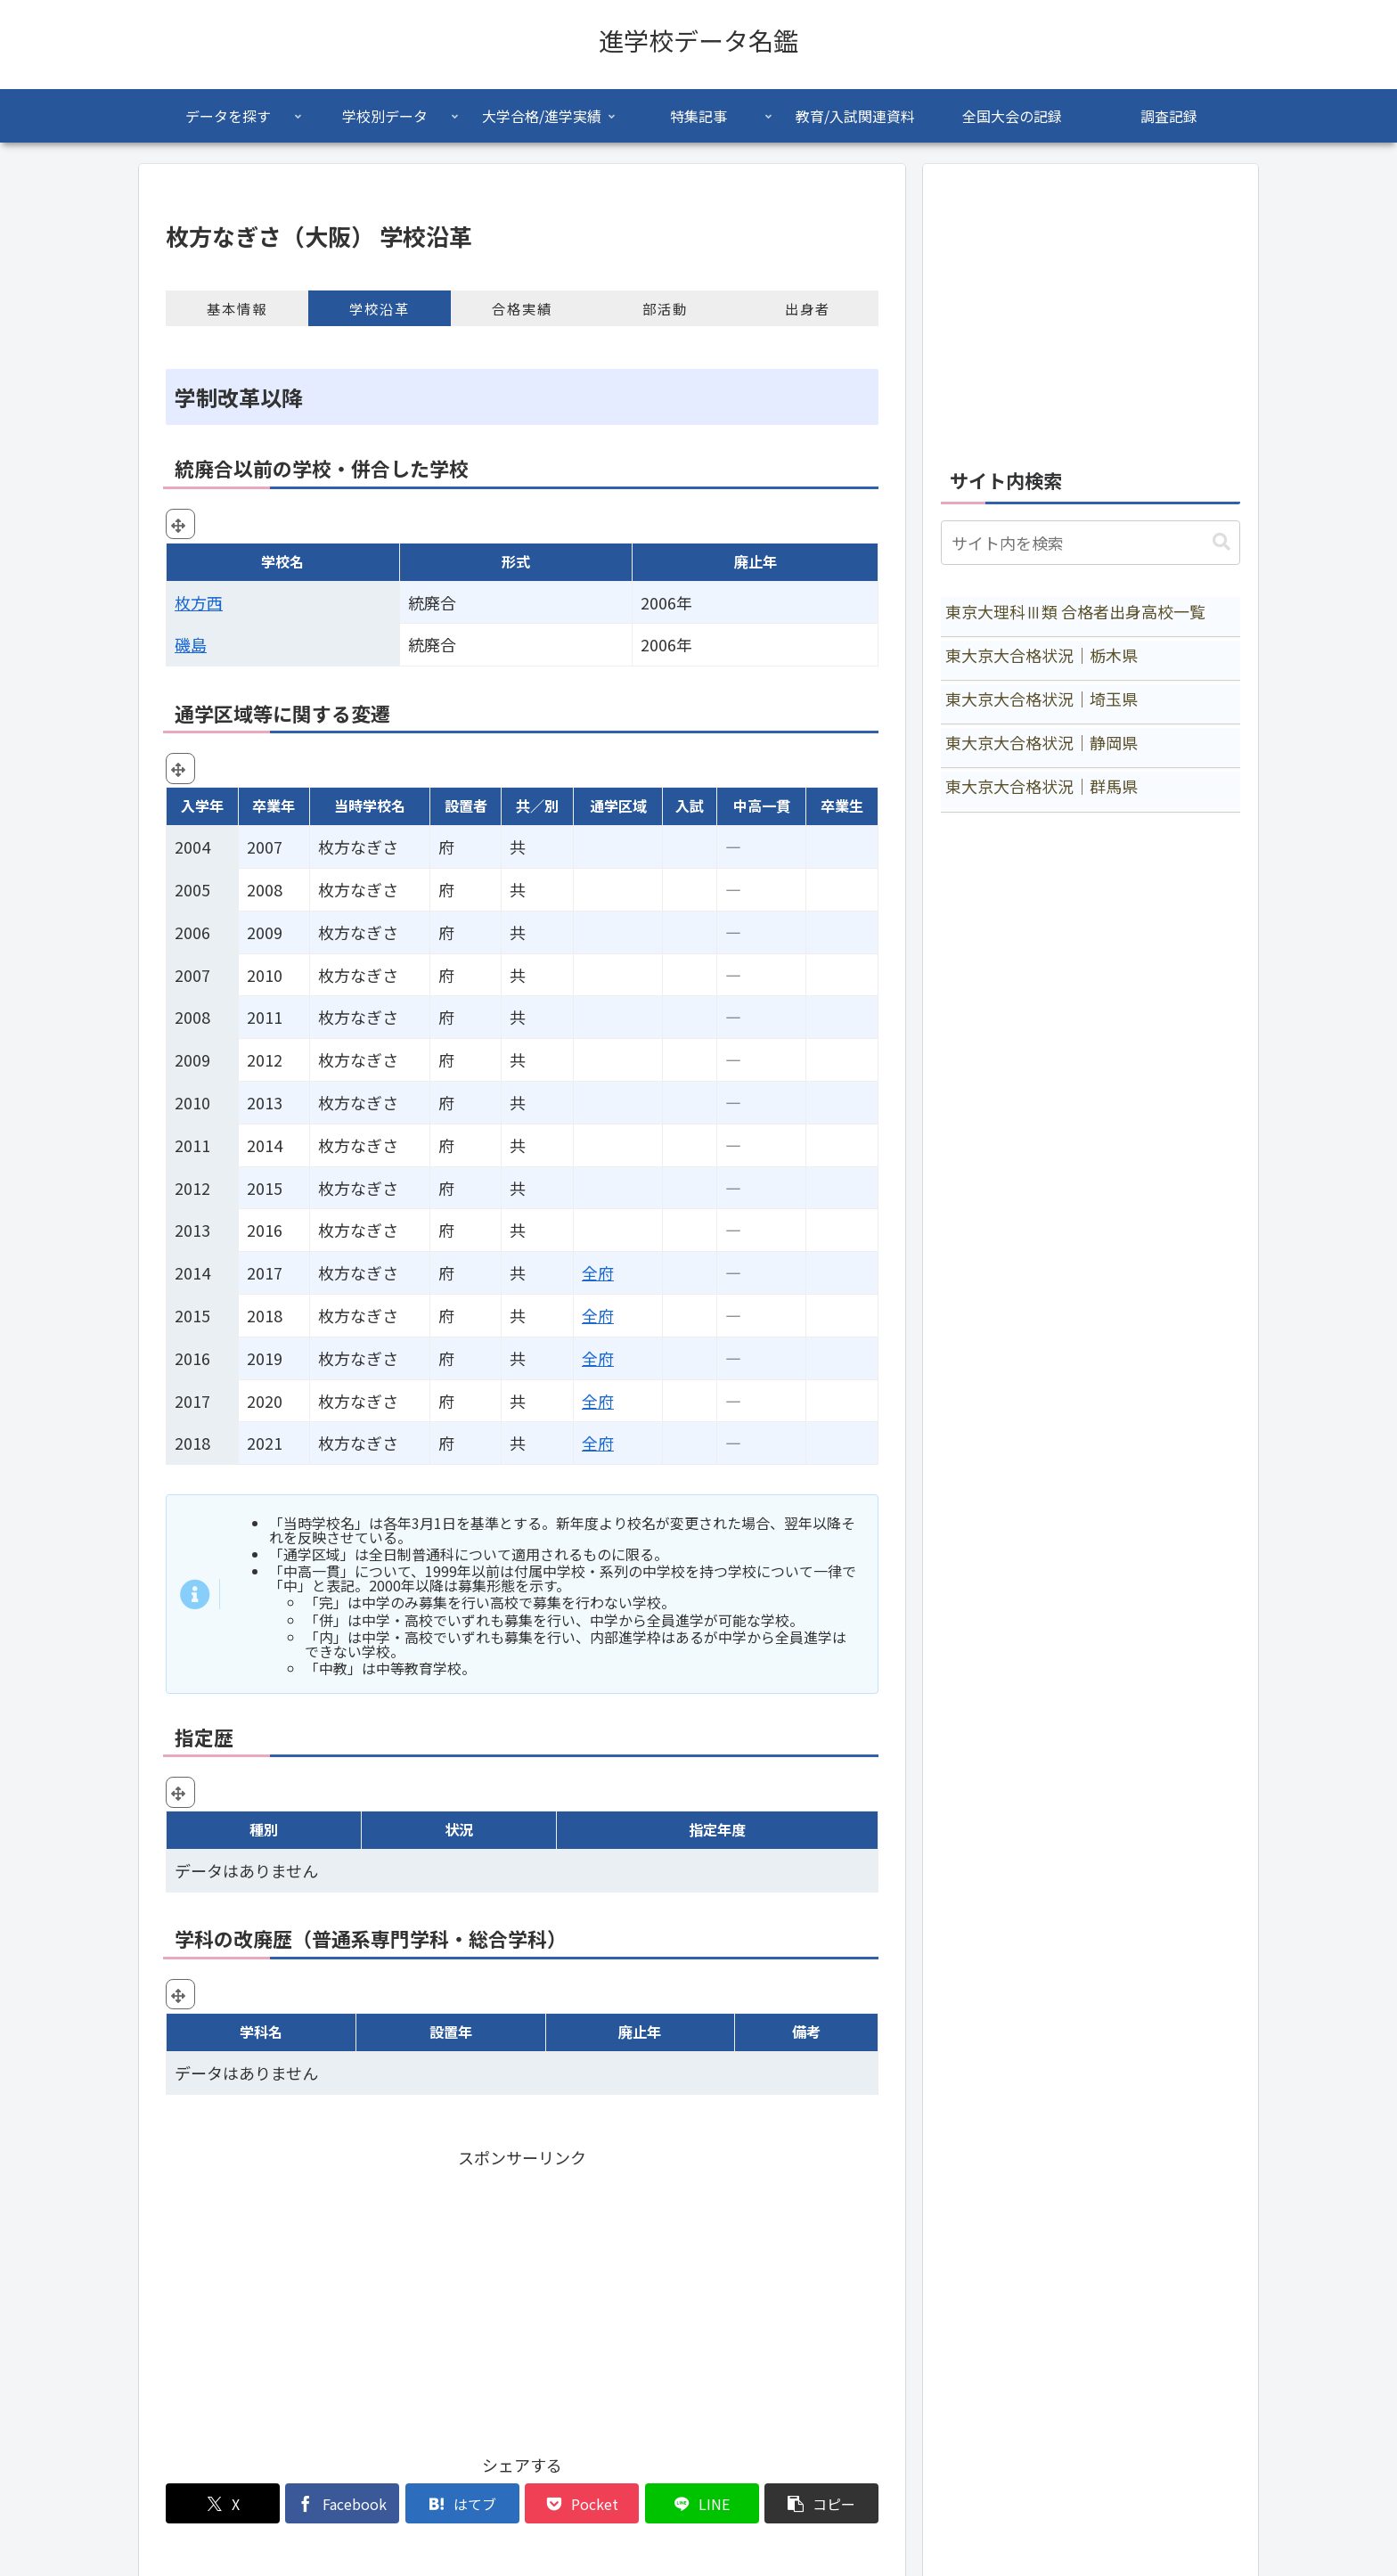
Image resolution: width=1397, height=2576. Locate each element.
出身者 (807, 308)
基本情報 (237, 308)
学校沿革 (379, 308)
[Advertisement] (522, 2296)
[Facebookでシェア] (342, 2503)
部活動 (665, 308)
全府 (598, 1272)
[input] (1090, 542)
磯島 (191, 644)
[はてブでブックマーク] (462, 2503)
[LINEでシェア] (702, 2503)
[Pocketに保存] (582, 2503)
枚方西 (199, 602)
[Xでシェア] (223, 2503)
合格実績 (522, 308)
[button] (821, 2503)
